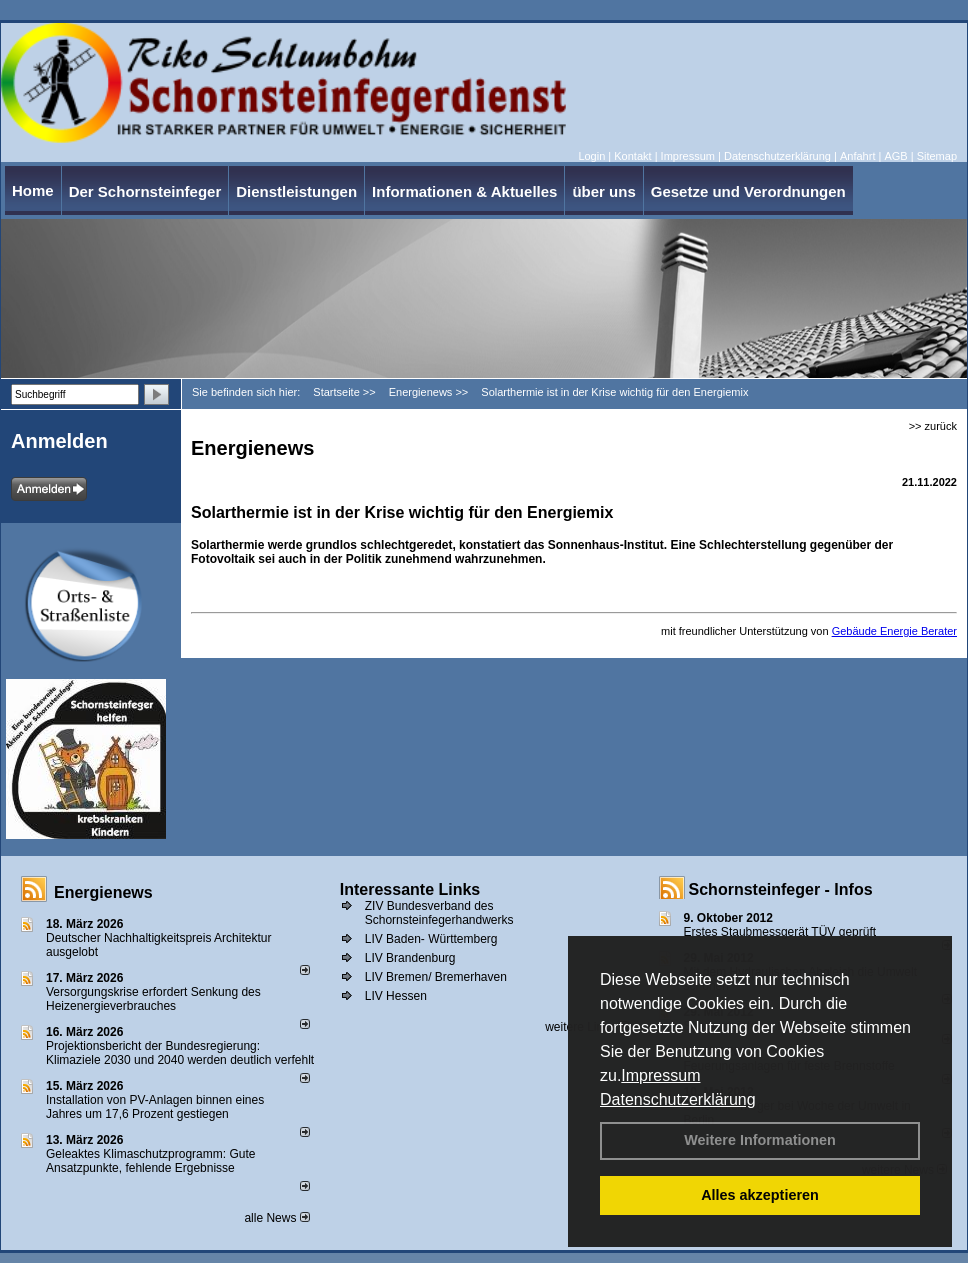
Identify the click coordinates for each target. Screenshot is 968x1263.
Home (33, 190)
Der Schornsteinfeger (145, 191)
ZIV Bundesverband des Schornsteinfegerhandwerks (439, 913)
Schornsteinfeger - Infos (781, 889)
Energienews (103, 892)
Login (591, 156)
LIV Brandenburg (410, 958)
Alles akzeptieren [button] (760, 1195)
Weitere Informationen (760, 1140)
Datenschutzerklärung (678, 1099)
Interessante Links (410, 889)
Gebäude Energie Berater (894, 631)
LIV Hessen (396, 996)
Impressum (660, 1075)
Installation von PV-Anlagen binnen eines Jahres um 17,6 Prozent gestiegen (155, 1107)
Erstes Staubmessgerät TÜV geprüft (780, 932)
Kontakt (632, 156)
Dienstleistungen (296, 191)
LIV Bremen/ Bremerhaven (436, 977)
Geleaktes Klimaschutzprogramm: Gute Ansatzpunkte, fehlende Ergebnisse (150, 1161)
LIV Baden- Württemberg (431, 939)
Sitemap (937, 156)
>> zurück (933, 426)
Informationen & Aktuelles (464, 191)
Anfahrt (857, 156)
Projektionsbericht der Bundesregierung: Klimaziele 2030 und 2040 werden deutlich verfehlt (180, 1053)
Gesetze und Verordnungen (748, 191)
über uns (603, 191)
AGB (895, 156)
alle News (276, 1218)
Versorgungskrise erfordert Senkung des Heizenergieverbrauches (153, 999)
